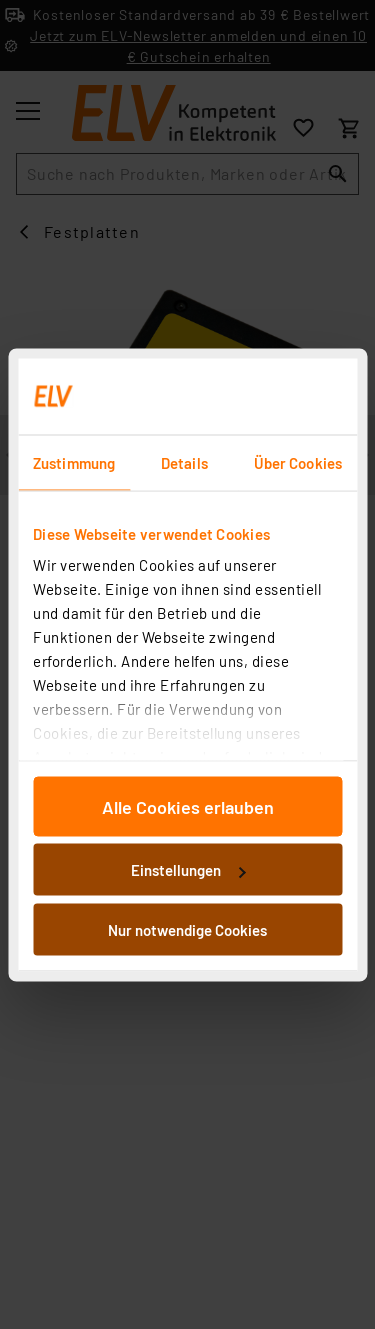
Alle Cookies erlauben (188, 806)
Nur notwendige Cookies (187, 929)
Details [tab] (184, 462)
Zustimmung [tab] (74, 462)
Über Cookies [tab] (298, 462)
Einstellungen (188, 870)
